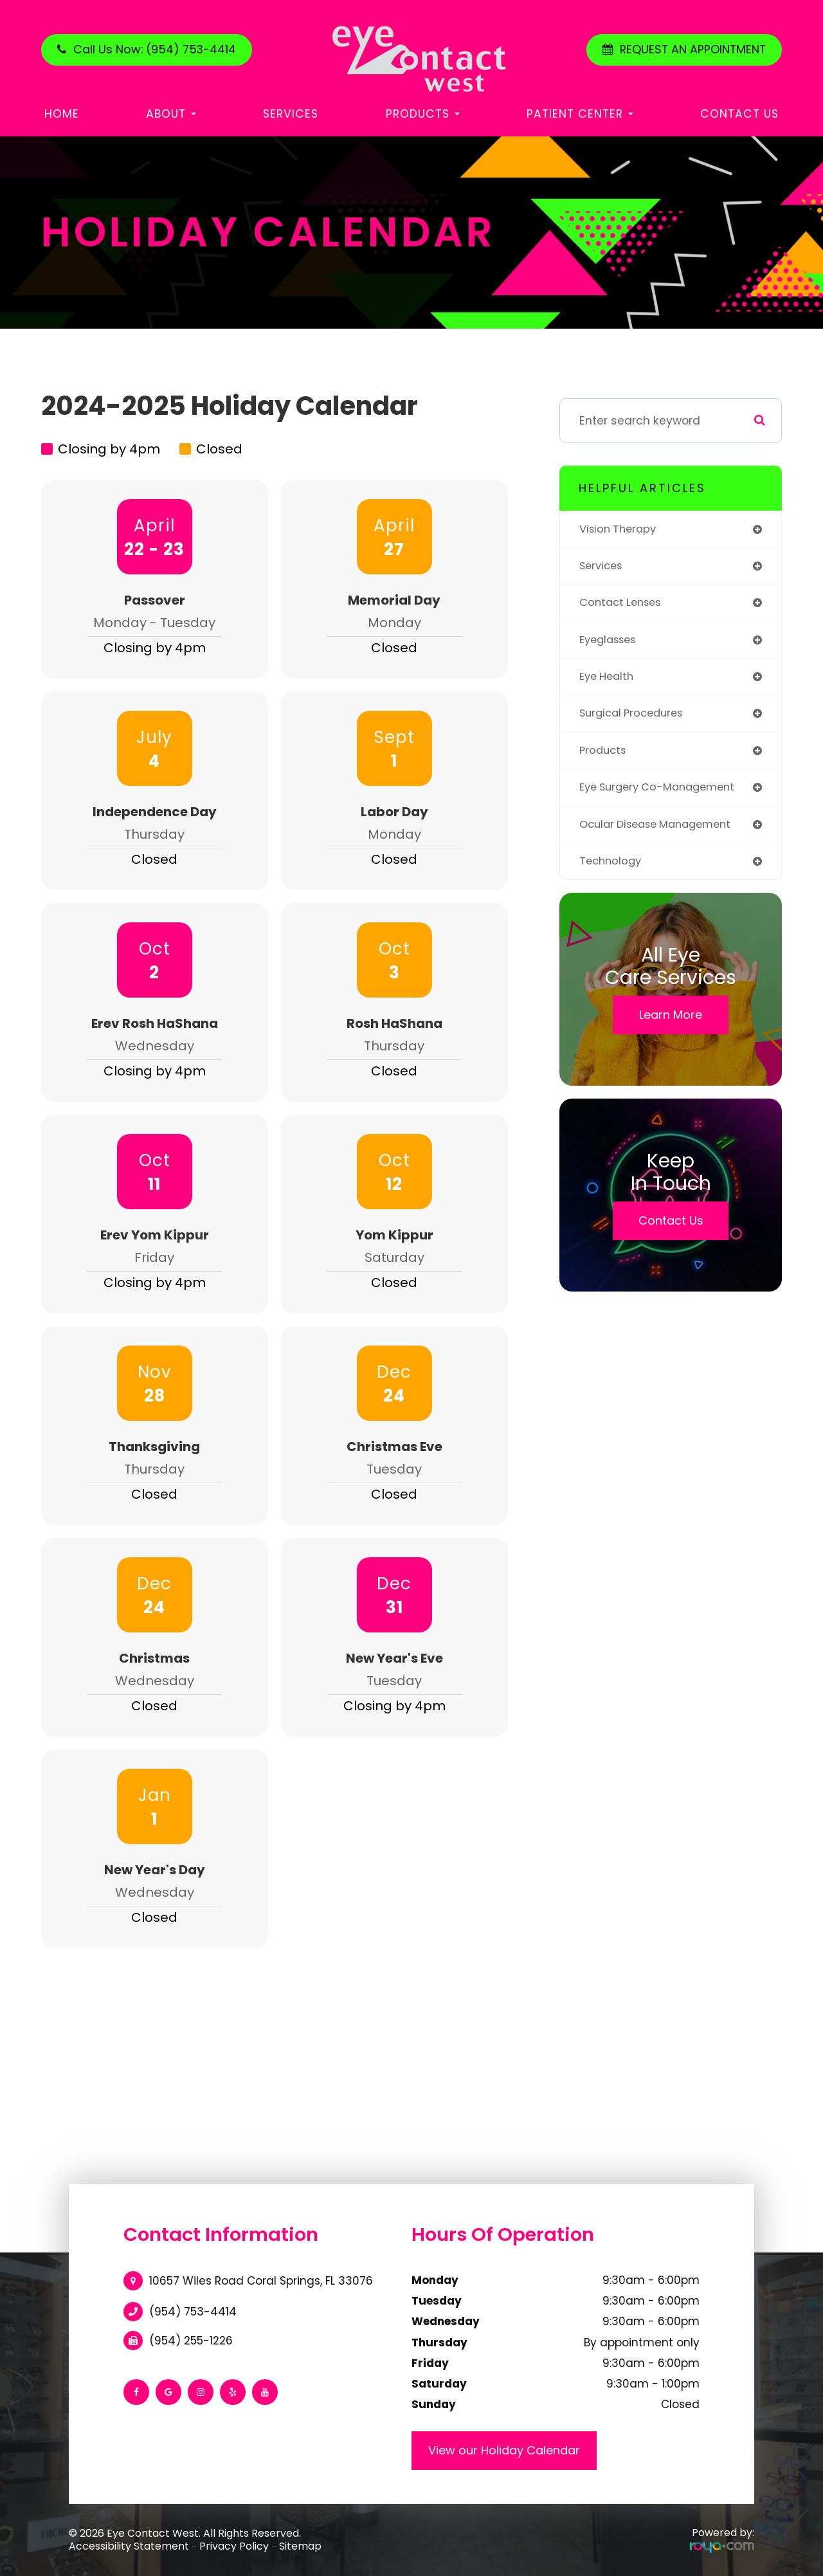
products (604, 756)
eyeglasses (611, 643)
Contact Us (739, 114)
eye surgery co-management (663, 793)
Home (61, 114)
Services (290, 114)
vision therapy (620, 530)
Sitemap (300, 2546)
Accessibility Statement (129, 2546)
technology (612, 869)
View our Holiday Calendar (504, 2450)
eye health (608, 680)
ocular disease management (662, 831)
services (603, 567)
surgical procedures (635, 718)
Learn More (670, 1023)
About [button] (171, 114)
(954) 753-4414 (193, 2311)
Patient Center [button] (580, 114)
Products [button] (423, 114)
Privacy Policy (234, 2546)
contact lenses (623, 605)
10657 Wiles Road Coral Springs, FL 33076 (261, 2280)
